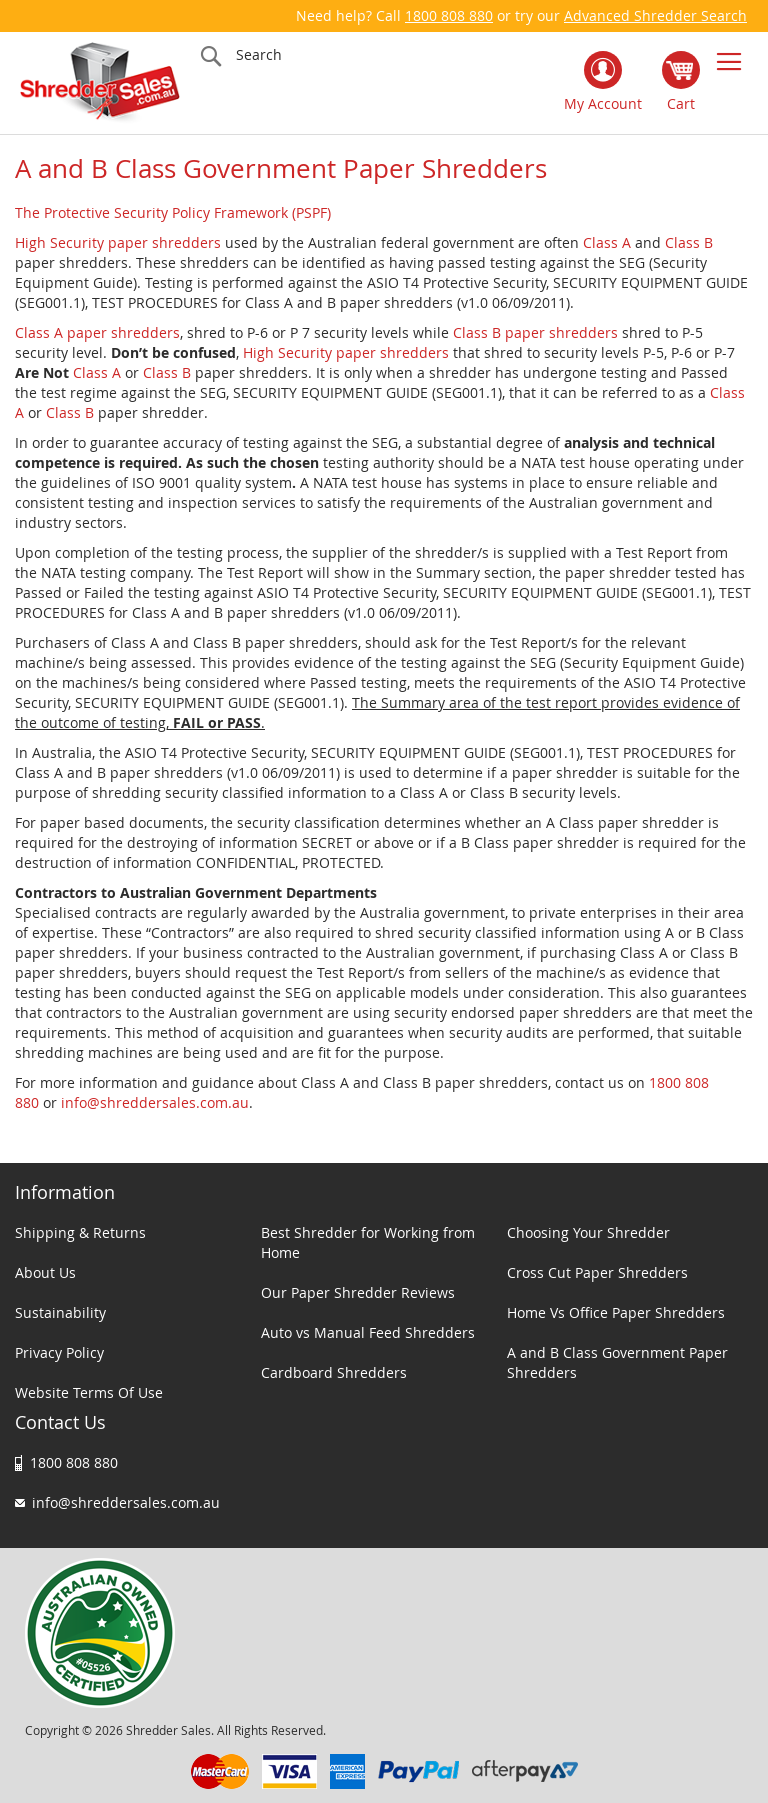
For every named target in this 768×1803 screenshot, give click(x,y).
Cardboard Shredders (334, 1372)
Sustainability (60, 1312)
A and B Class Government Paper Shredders (617, 1362)
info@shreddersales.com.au (155, 1102)
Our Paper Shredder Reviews (358, 1292)
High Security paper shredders (118, 242)
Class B (689, 242)
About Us (45, 1272)
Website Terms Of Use (89, 1392)
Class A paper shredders (97, 332)
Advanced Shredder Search (655, 15)
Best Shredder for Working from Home (368, 1242)
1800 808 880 (449, 15)
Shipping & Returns (80, 1232)
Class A (607, 242)
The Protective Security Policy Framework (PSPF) (173, 212)
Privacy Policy (59, 1352)
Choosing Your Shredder (588, 1232)
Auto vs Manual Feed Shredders (368, 1332)
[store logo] (100, 83)
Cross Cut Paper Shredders (597, 1272)
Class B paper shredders (535, 332)
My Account (603, 103)
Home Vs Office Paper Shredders (616, 1312)
